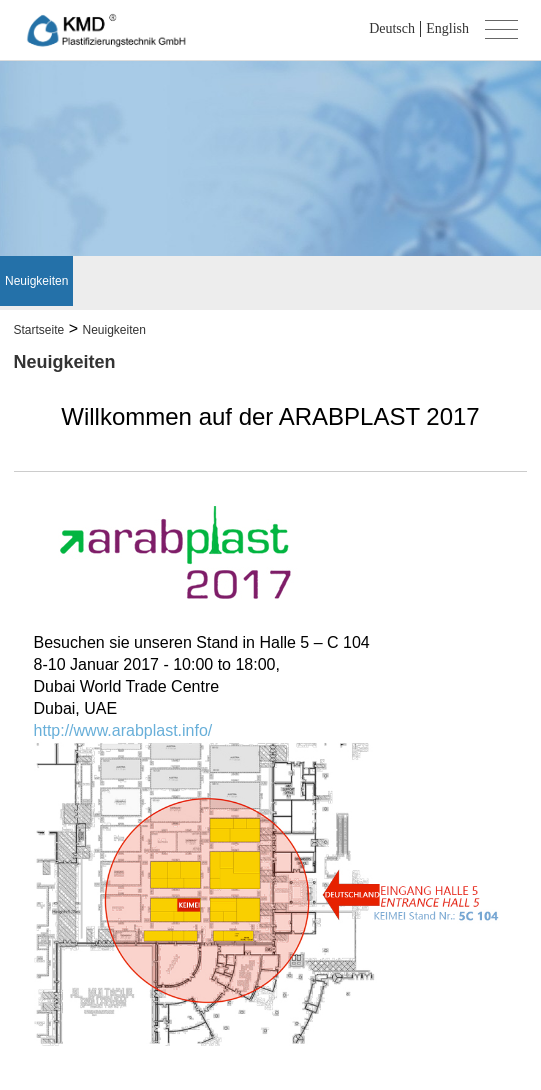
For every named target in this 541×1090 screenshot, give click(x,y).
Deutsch (392, 28)
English (447, 28)
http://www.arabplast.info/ (123, 730)
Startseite (39, 330)
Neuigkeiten (36, 281)
